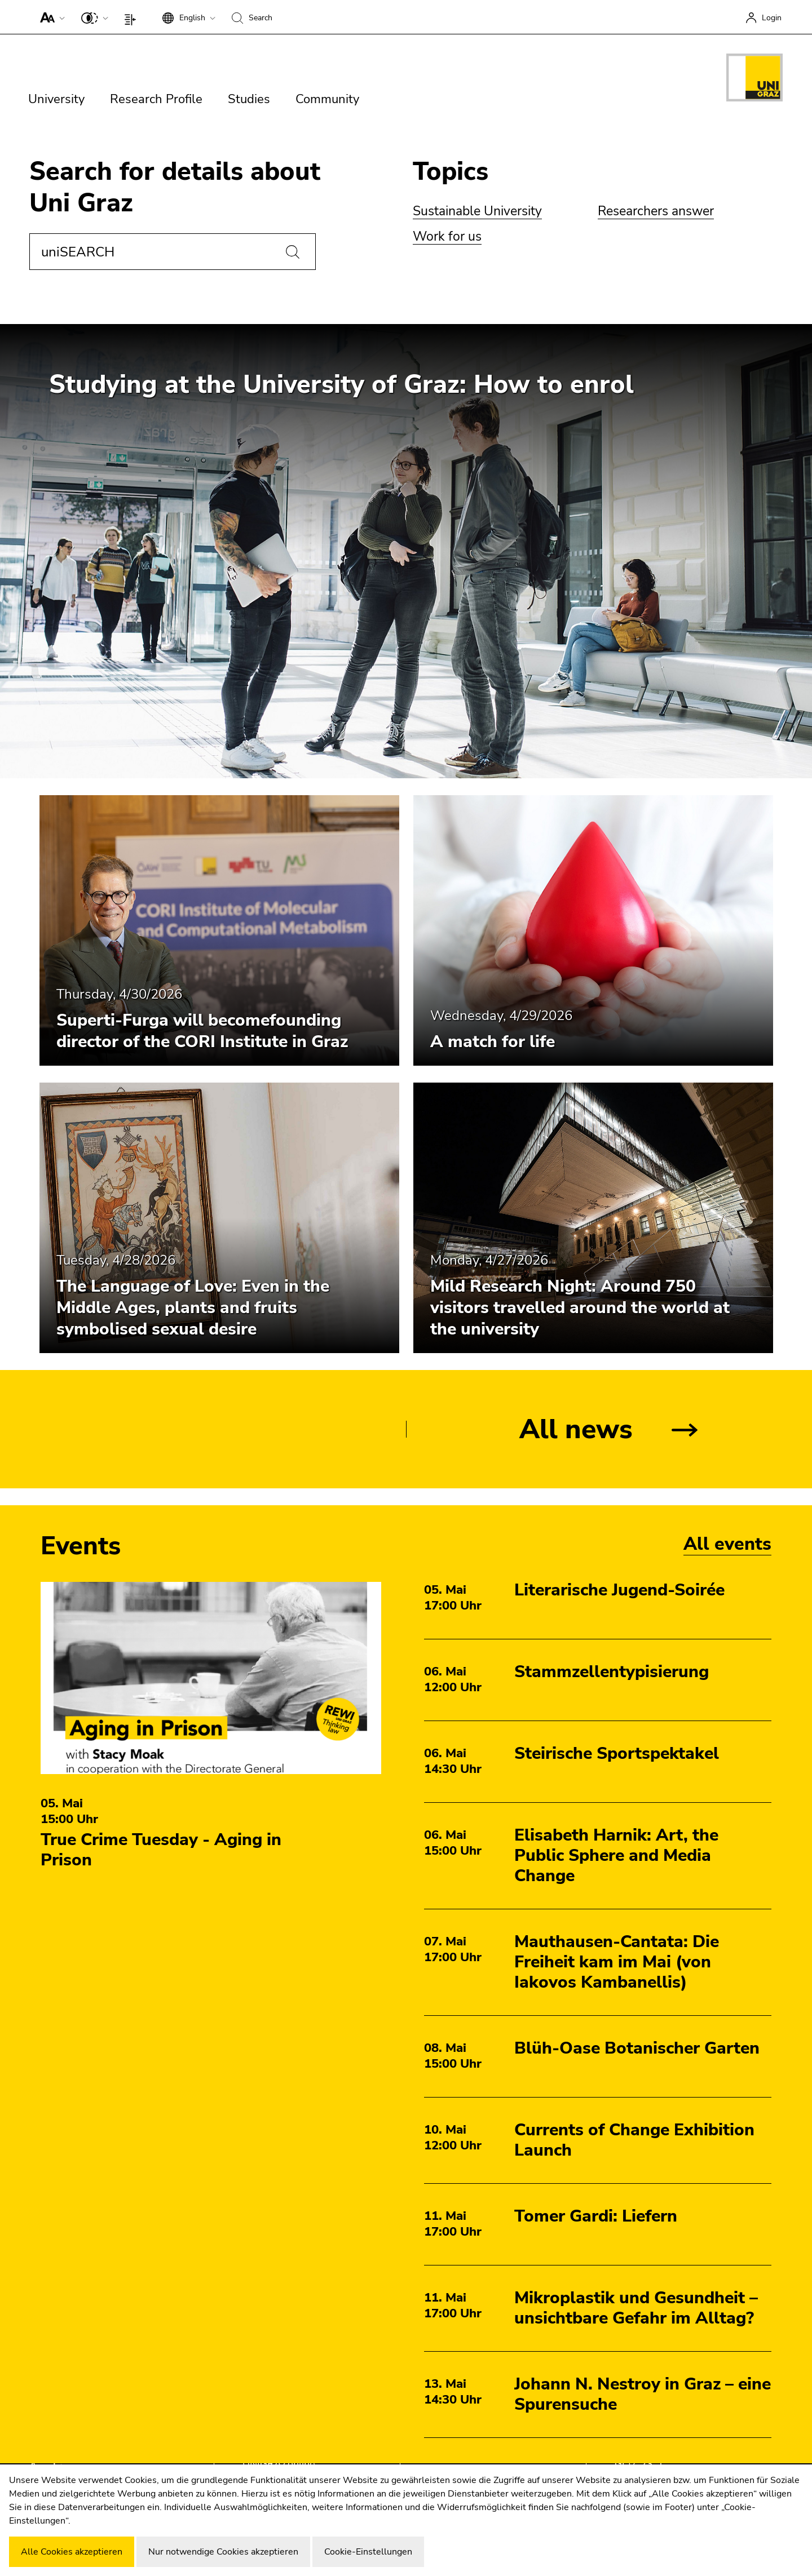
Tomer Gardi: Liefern (595, 2216)
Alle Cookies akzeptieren (71, 2552)
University (56, 99)
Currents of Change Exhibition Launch (634, 2140)
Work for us (447, 236)
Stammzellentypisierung (611, 1671)
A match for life (492, 1041)
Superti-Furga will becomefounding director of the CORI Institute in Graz (202, 1031)
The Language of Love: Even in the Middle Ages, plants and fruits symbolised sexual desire (192, 1308)
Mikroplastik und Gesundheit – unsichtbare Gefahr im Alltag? (636, 2308)
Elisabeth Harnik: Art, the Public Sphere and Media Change (616, 1855)
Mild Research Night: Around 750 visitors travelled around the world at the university (580, 1308)
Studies (249, 99)
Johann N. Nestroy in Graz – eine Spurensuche (642, 2394)
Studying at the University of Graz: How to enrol (341, 384)
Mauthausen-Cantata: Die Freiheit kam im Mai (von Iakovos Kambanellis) (616, 1962)
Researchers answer (656, 211)
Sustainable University (477, 211)
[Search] (293, 252)
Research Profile (156, 99)
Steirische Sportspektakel (616, 1753)
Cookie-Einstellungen (368, 2552)
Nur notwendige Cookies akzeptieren (223, 2552)
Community (327, 99)
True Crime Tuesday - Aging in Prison (161, 1850)
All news (576, 1429)
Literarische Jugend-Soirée (619, 1590)
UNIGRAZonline (278, 2464)
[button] (49, 17)
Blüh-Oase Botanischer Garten (637, 2048)
